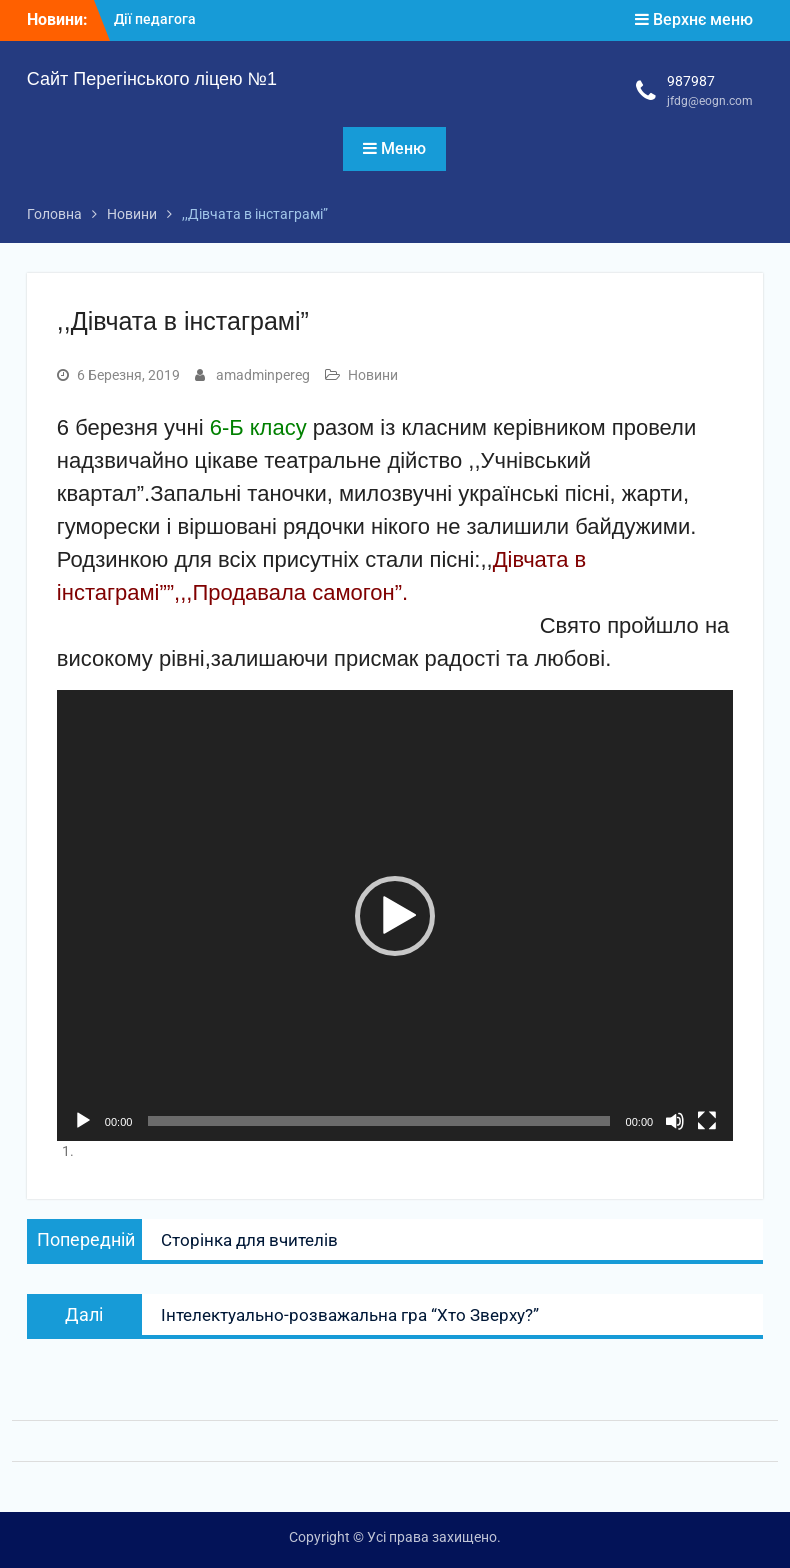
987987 (691, 81)
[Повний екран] (707, 1121)
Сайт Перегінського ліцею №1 (152, 79)
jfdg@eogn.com (710, 101)
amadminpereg (263, 375)
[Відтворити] (83, 1121)
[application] (395, 915)
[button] (395, 916)
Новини (373, 375)
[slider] (378, 1121)
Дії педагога (155, 19)
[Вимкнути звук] (675, 1121)
